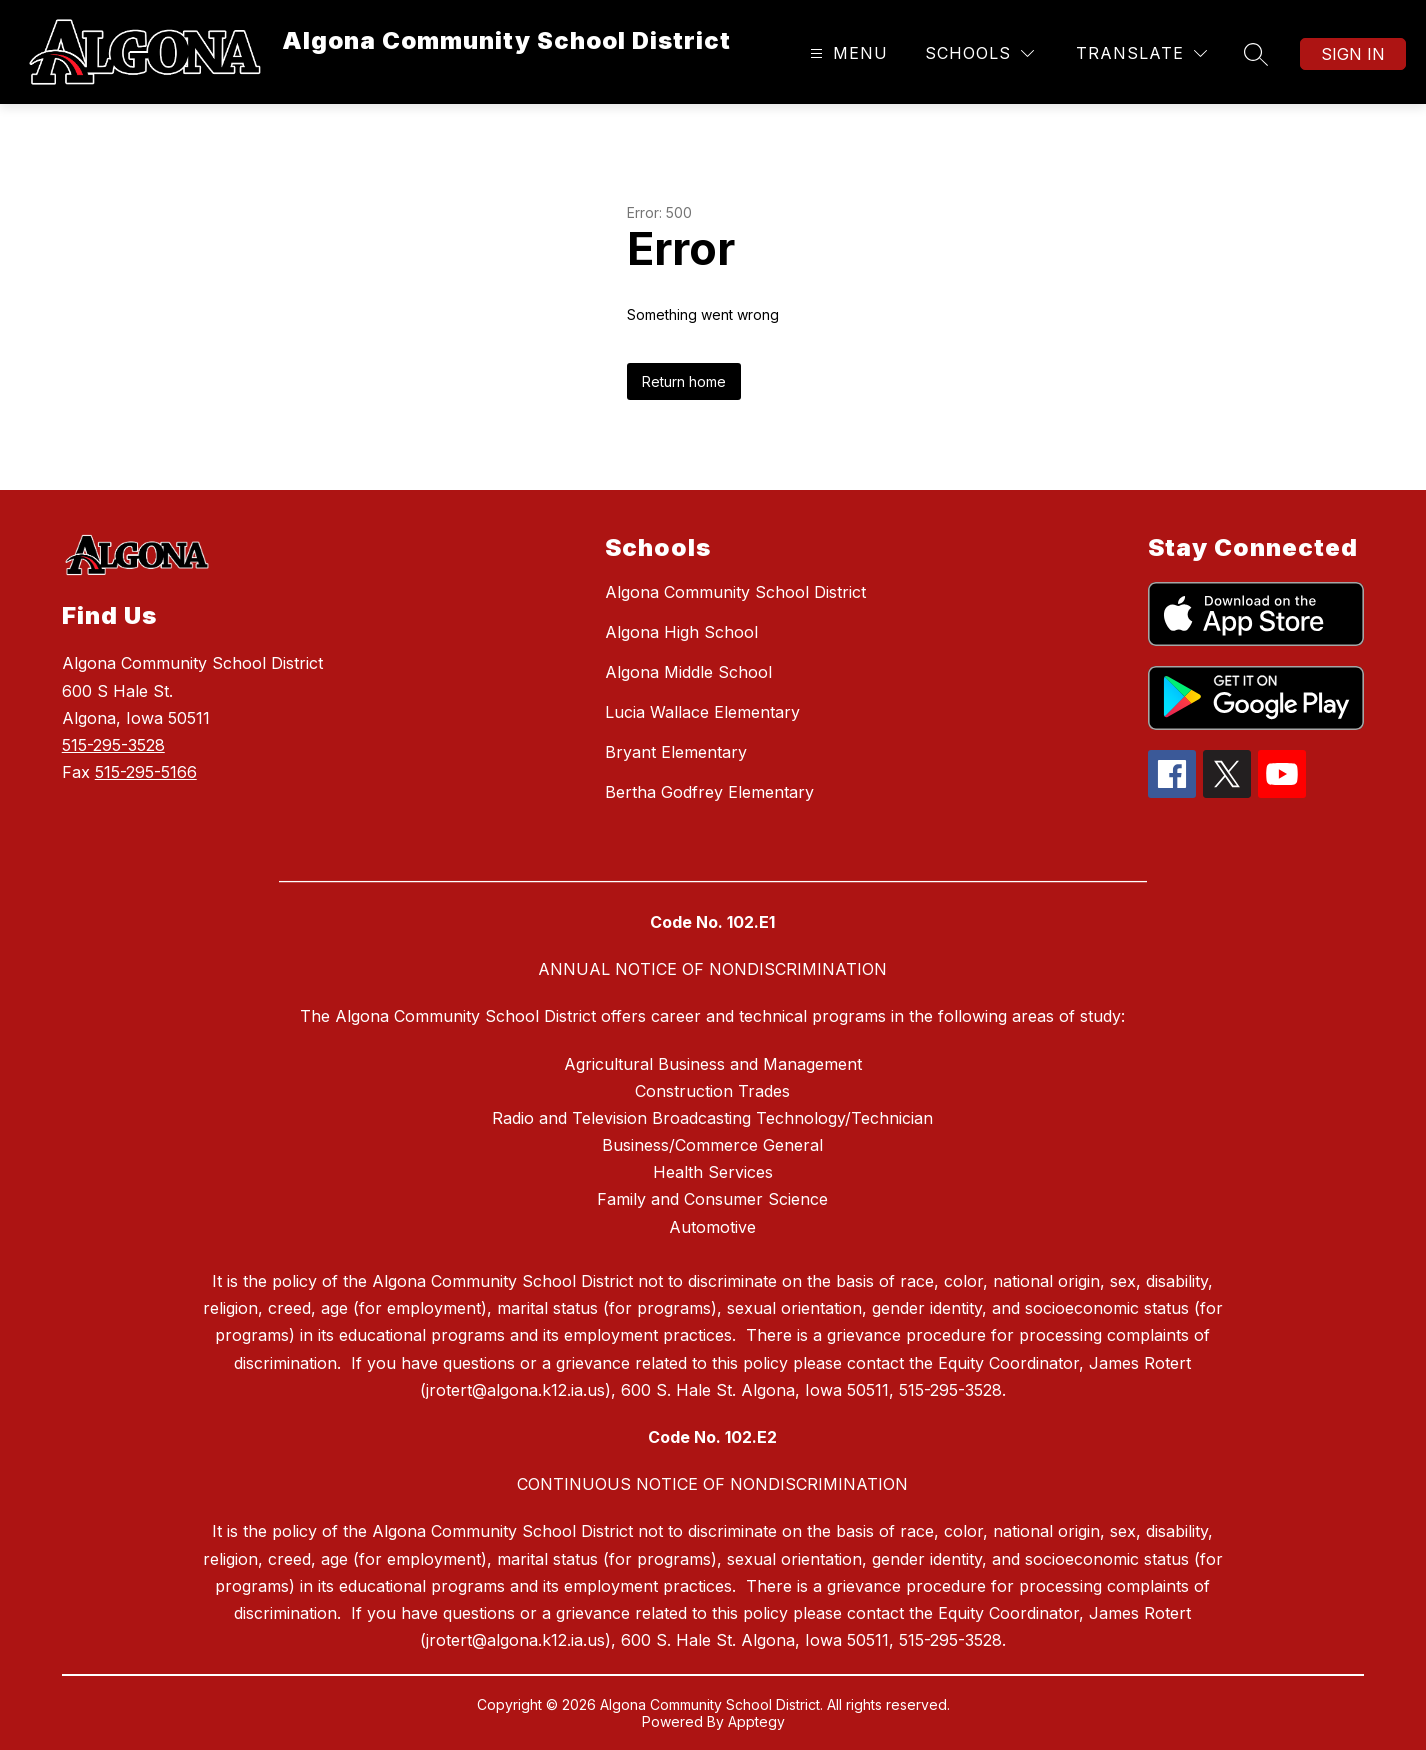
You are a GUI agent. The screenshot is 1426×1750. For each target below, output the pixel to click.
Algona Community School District (735, 592)
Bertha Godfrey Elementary (709, 792)
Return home (684, 381)
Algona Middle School (688, 672)
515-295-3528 (113, 745)
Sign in (1353, 54)
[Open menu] (846, 53)
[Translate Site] (1141, 53)
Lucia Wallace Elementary (702, 712)
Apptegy (756, 1721)
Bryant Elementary (676, 752)
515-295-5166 (146, 772)
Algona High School (681, 632)
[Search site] (1256, 54)
